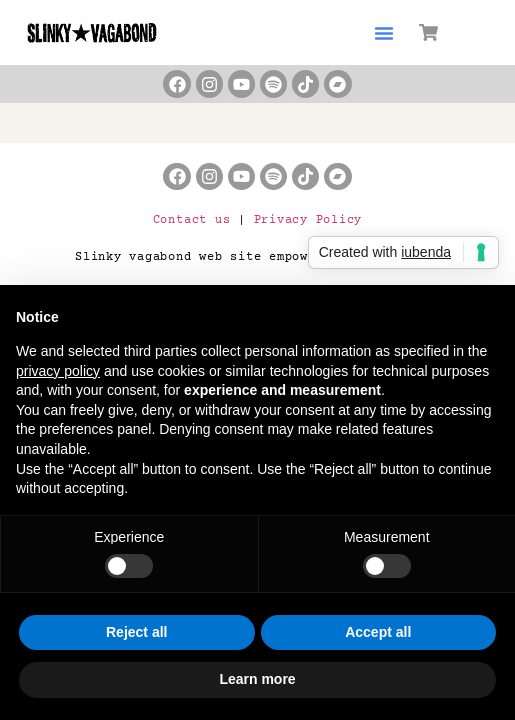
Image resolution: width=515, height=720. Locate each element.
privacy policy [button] (58, 371)
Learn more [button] (257, 679)
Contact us (192, 220)
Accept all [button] (378, 632)
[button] (384, 33)
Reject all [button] (136, 632)
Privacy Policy (308, 220)
